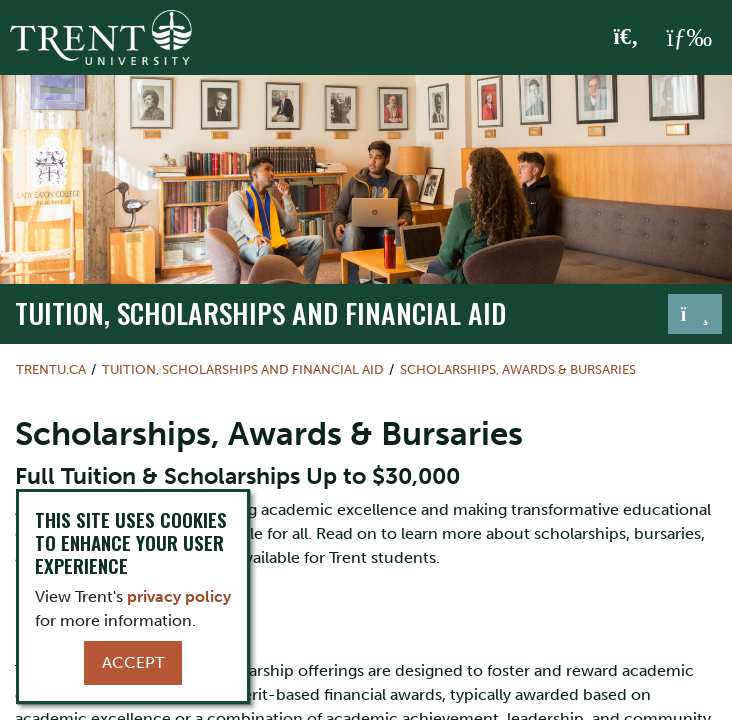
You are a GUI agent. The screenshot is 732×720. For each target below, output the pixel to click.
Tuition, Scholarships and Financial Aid (260, 312)
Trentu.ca (51, 369)
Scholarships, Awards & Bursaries (518, 369)
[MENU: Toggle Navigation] (689, 38)
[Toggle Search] (626, 38)
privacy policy (179, 596)
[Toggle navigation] (695, 314)
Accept (133, 662)
